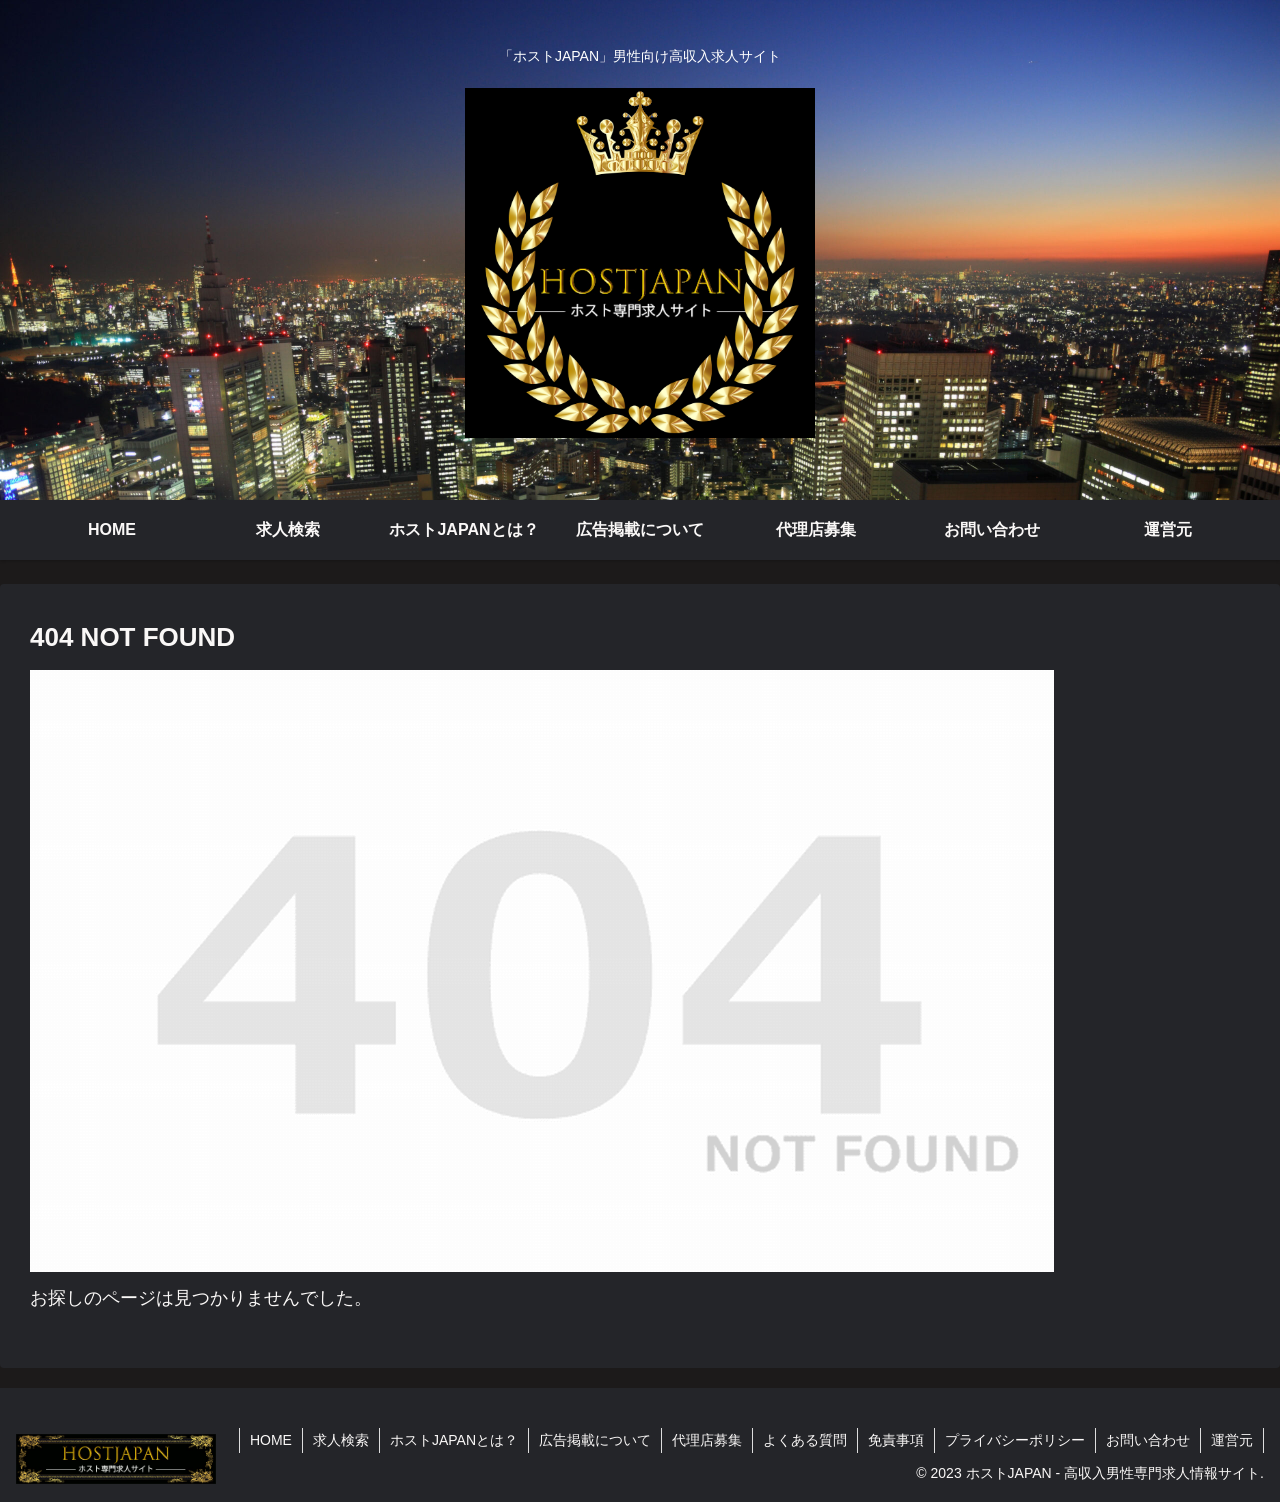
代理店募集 (707, 1440)
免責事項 (896, 1440)
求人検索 (341, 1440)
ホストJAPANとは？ (454, 1440)
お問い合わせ (1148, 1440)
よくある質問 (805, 1440)
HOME (271, 1440)
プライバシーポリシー (1015, 1440)
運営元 (1232, 1440)
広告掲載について (595, 1440)
